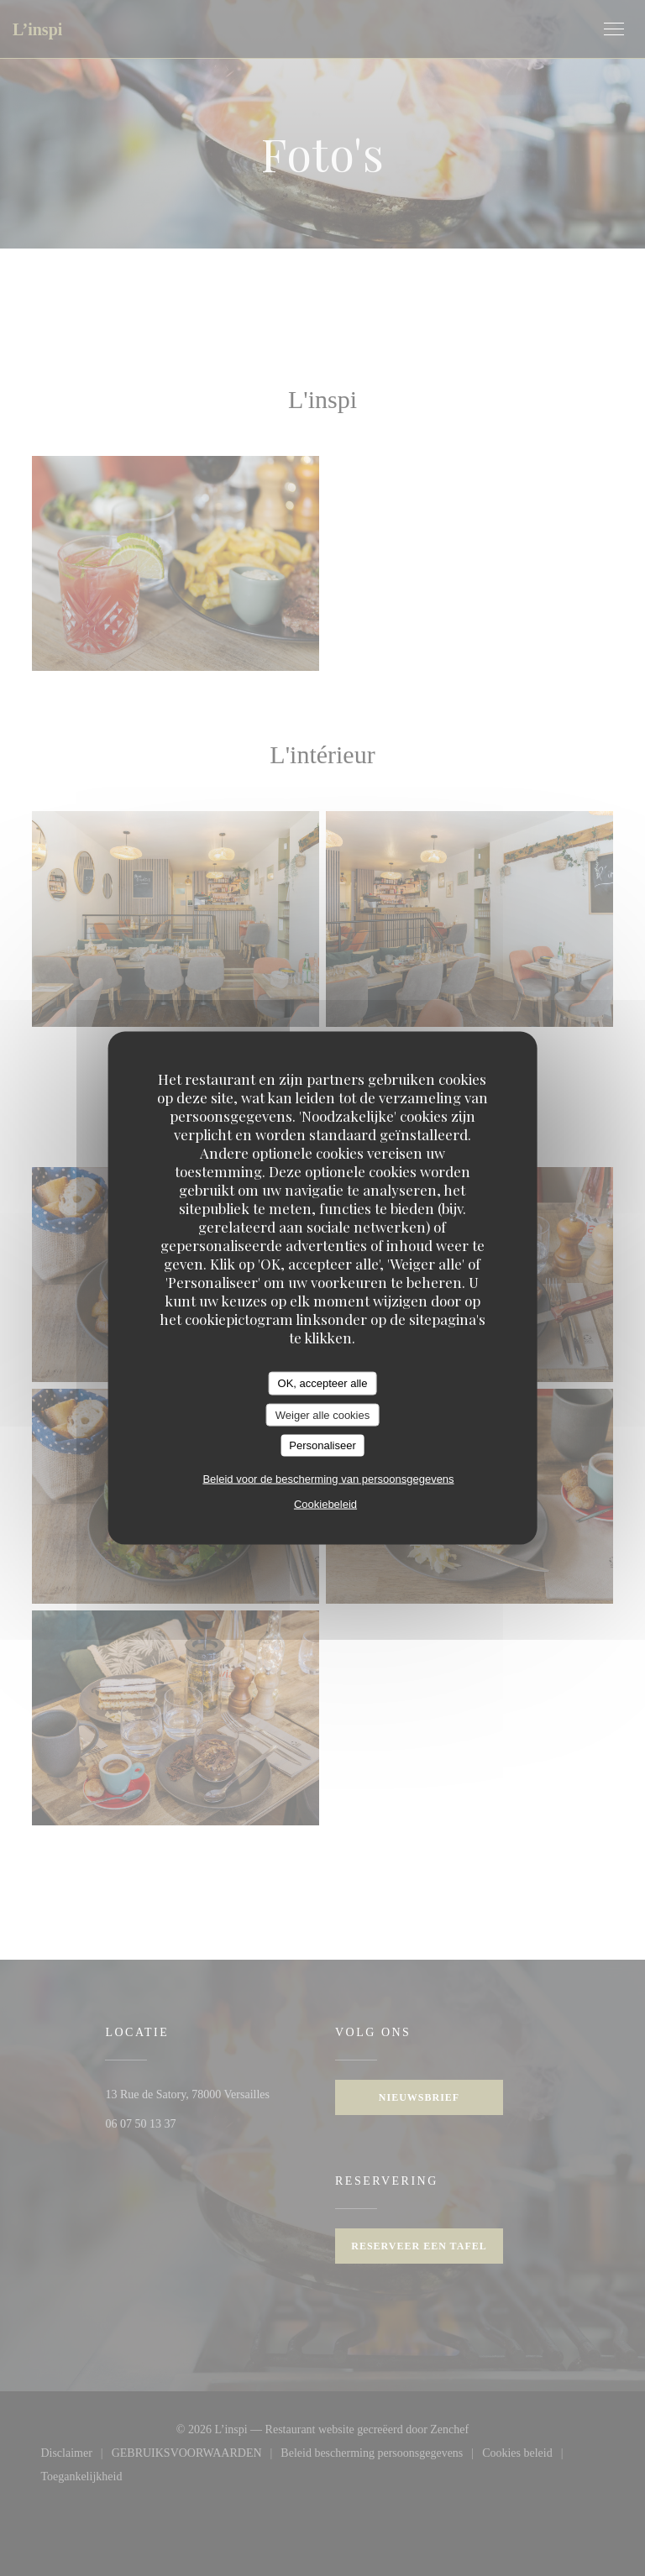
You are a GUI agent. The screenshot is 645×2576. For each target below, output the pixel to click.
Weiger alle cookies (322, 1414)
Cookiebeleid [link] (325, 1503)
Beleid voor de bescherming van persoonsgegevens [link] (328, 1478)
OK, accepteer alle (323, 1383)
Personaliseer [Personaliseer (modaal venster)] (322, 1445)
